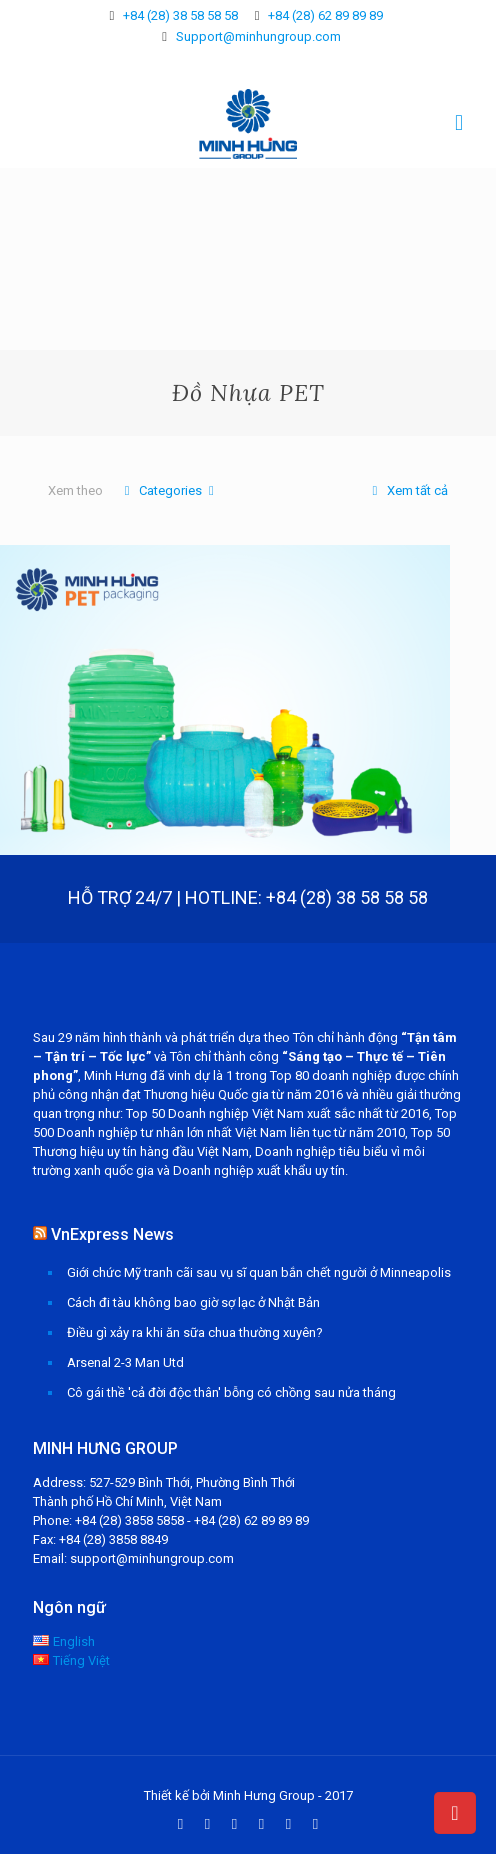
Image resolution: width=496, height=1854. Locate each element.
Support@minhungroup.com (258, 36)
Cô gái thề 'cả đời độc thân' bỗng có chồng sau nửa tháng (231, 1392)
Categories (169, 490)
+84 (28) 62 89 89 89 (325, 15)
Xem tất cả (407, 490)
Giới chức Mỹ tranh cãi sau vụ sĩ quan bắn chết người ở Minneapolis (259, 1272)
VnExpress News (112, 1234)
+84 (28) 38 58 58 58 (180, 15)
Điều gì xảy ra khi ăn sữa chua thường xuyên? (195, 1332)
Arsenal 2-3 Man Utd (125, 1362)
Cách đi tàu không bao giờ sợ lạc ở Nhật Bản (193, 1302)
